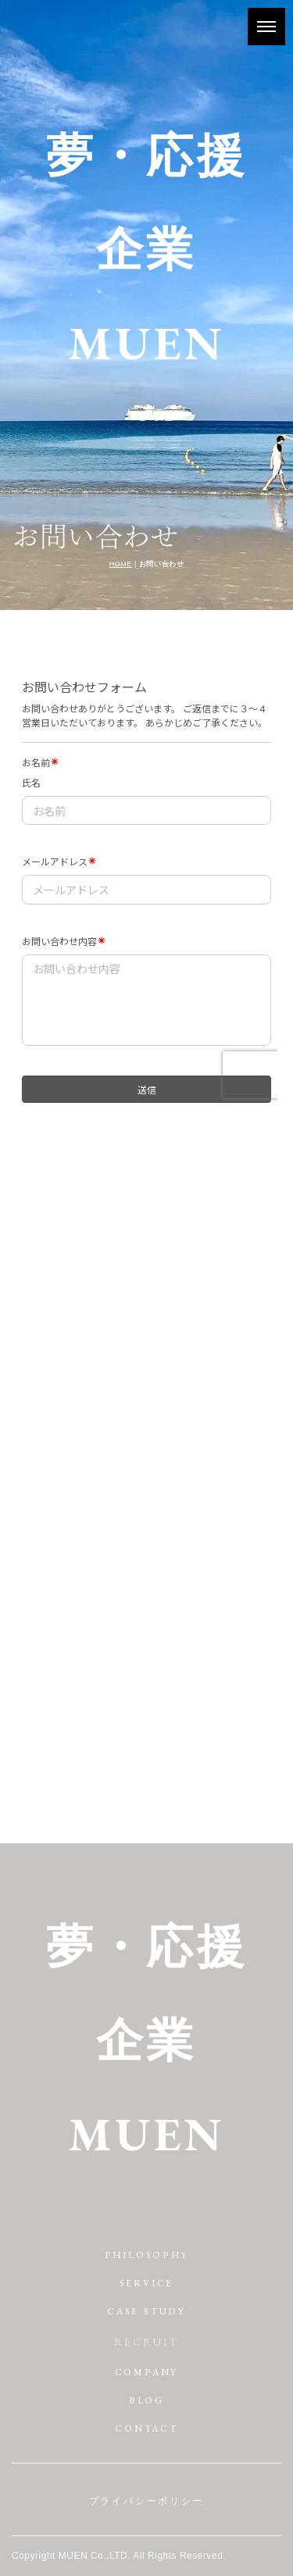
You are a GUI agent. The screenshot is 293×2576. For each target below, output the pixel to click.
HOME (120, 564)
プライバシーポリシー (147, 2501)
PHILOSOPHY (147, 2255)
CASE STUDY (146, 2311)
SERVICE (147, 2283)
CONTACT (146, 2428)
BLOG (146, 2400)
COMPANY (147, 2372)
